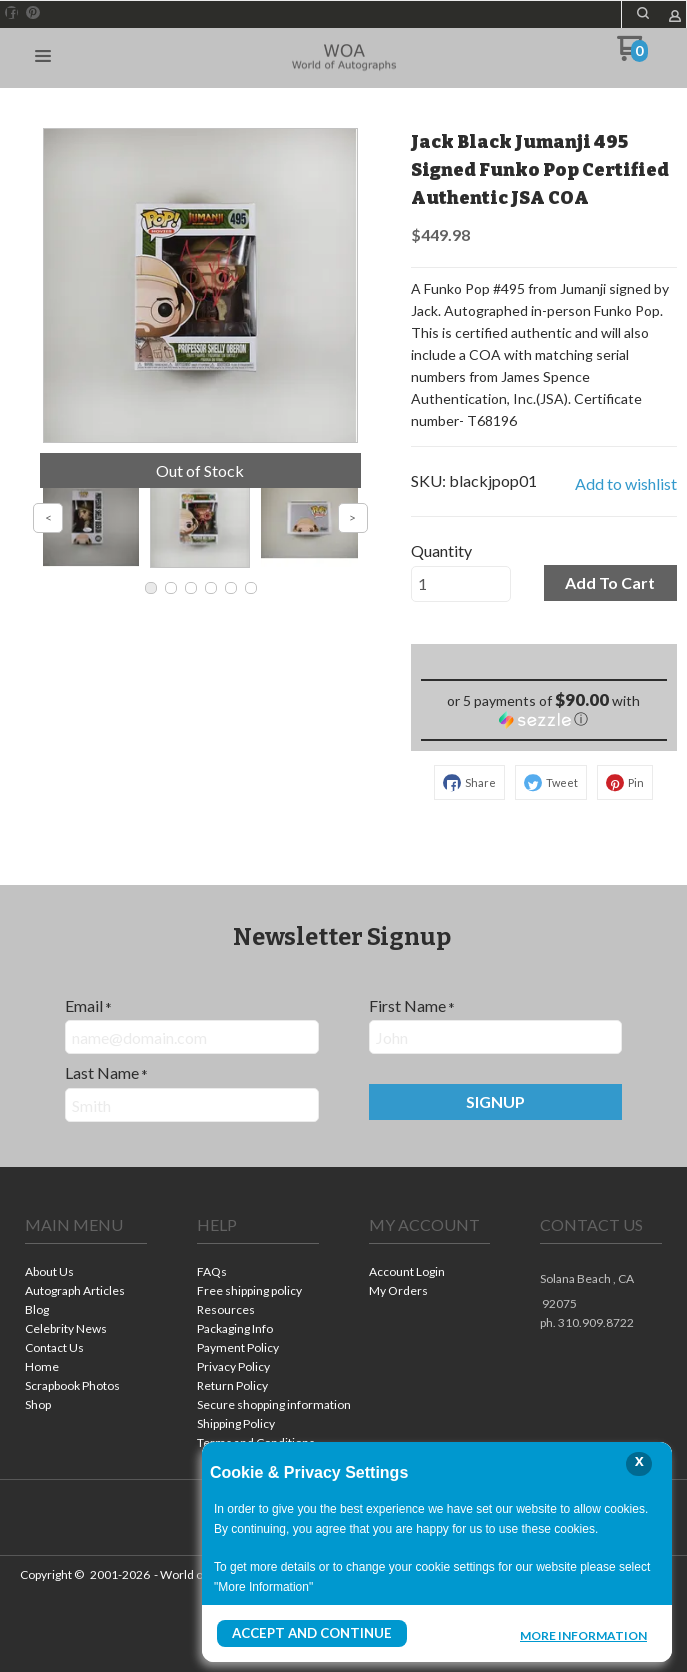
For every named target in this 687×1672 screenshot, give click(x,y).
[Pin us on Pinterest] (33, 13)
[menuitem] (86, 1273)
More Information (583, 1636)
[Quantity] (461, 584)
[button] (643, 13)
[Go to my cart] (632, 55)
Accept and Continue (306, 1633)
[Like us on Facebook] (12, 13)
